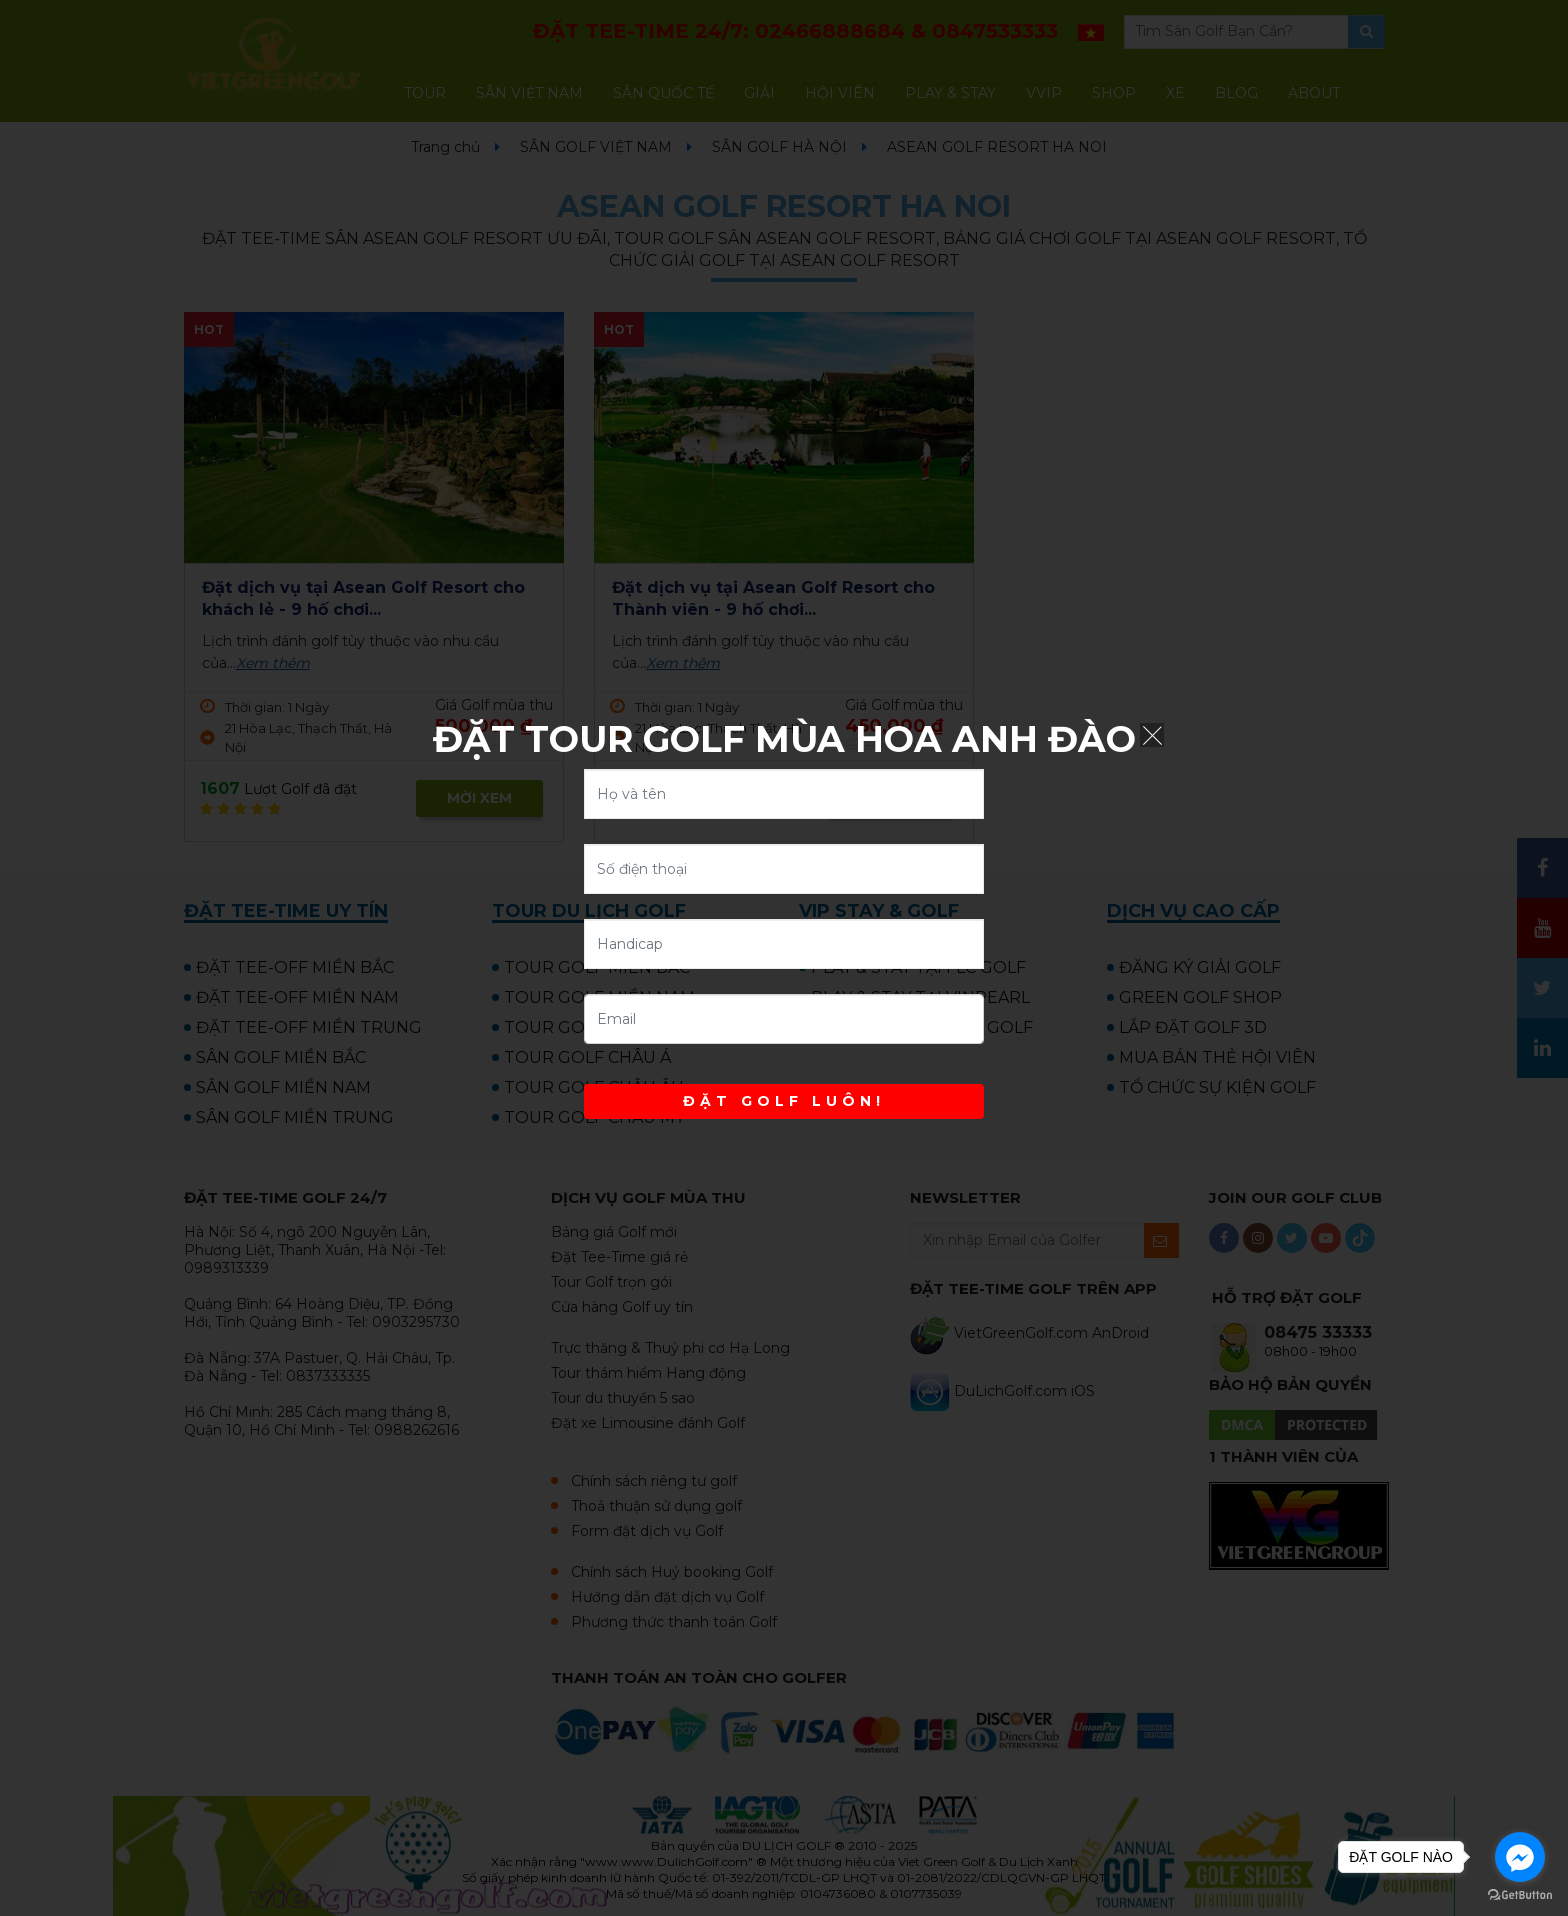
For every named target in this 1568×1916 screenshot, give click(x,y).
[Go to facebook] (1520, 1857)
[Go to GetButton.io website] (1520, 1895)
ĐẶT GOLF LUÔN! (784, 1101)
